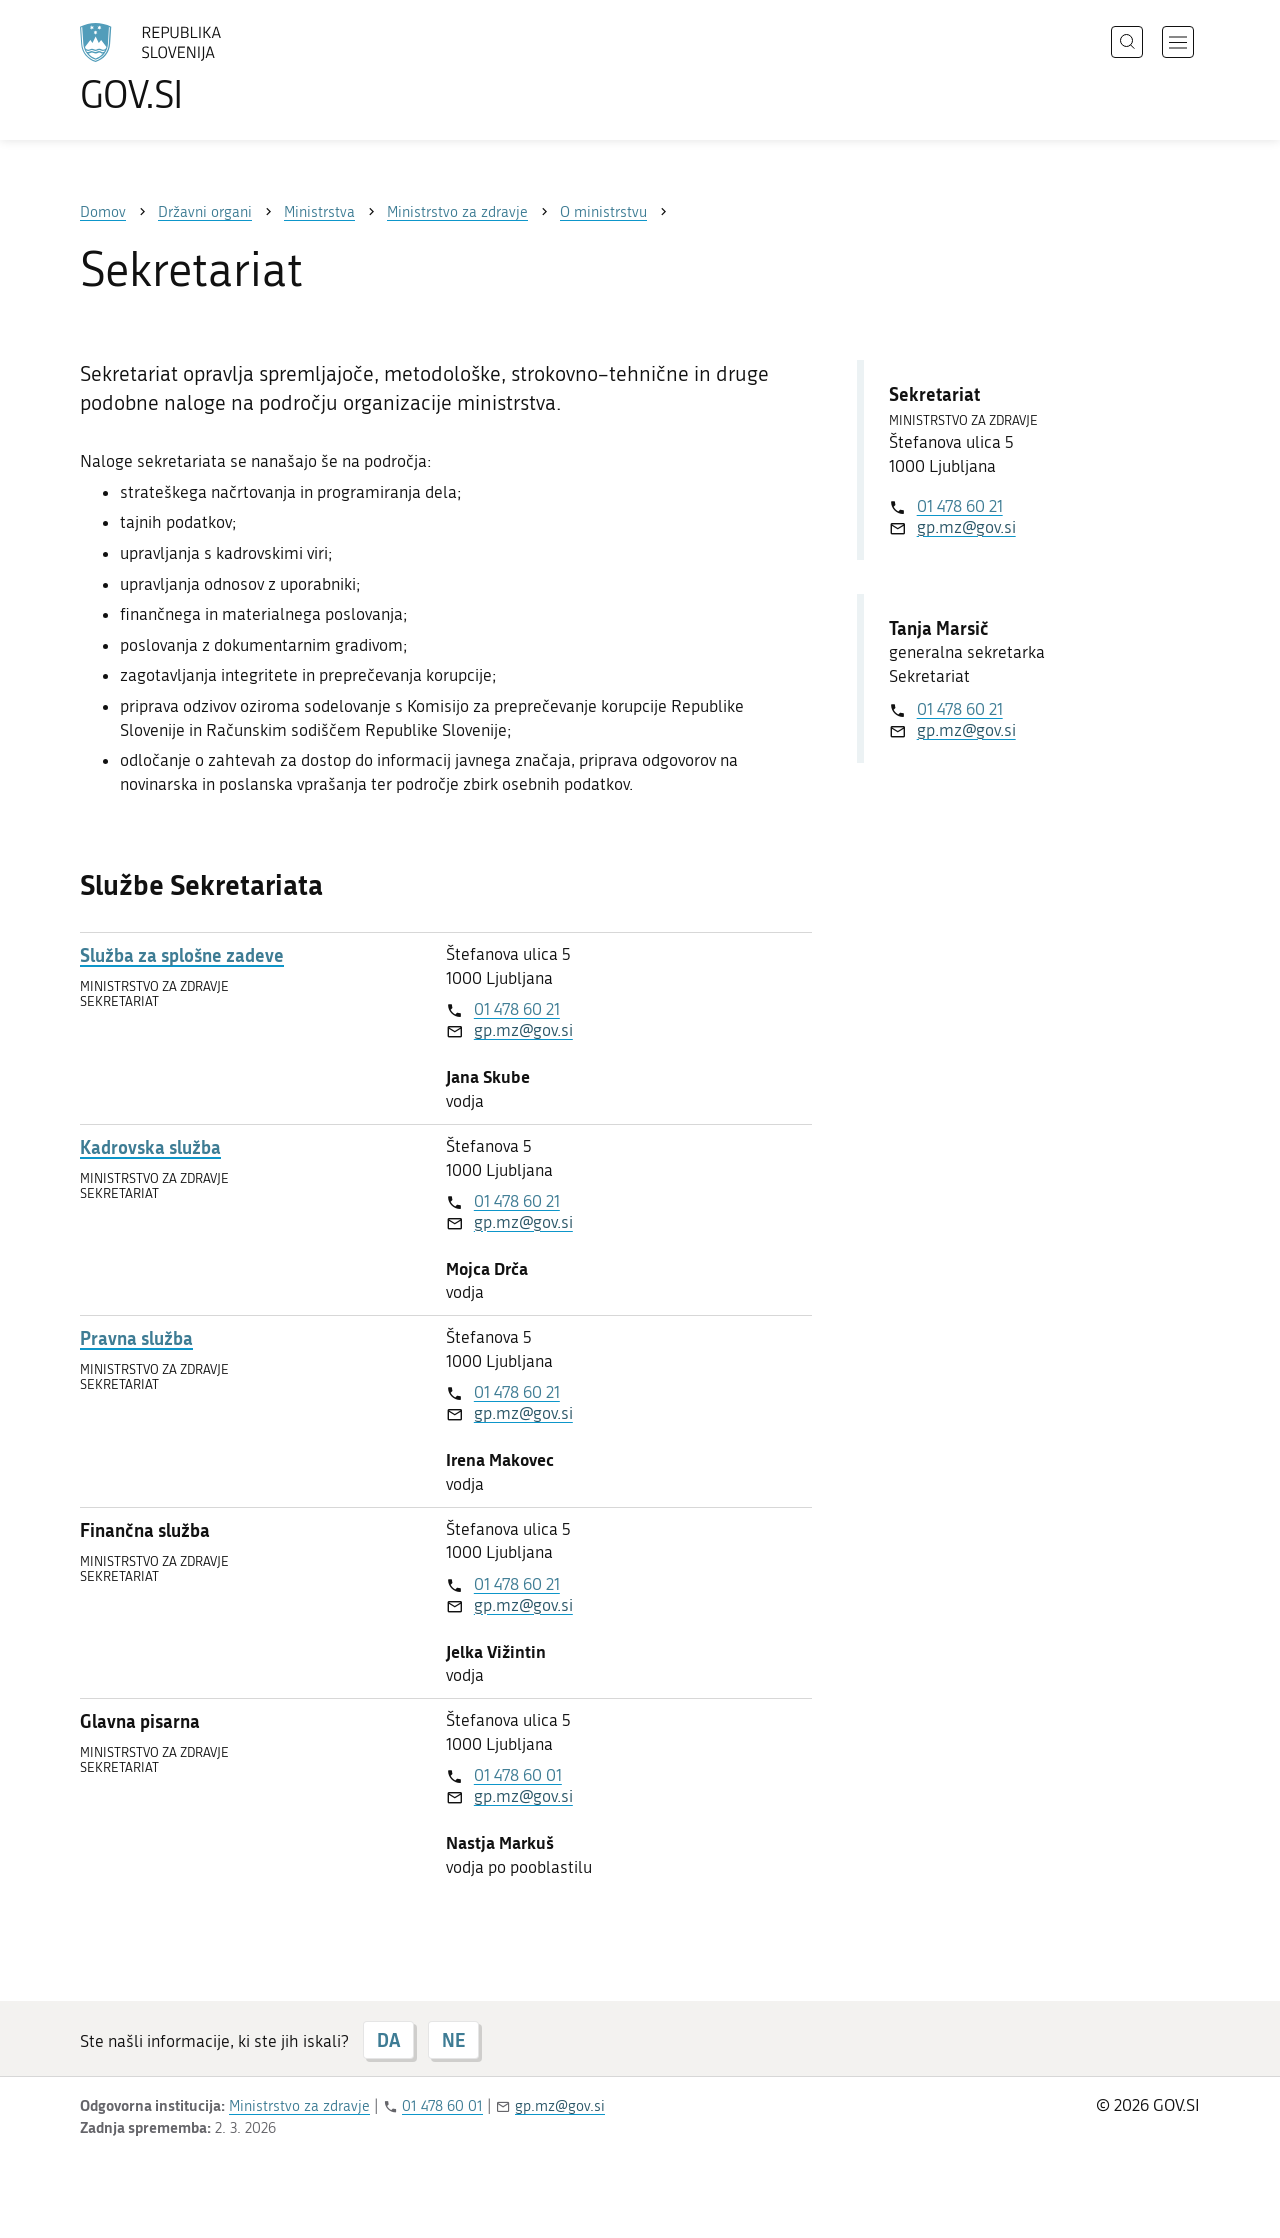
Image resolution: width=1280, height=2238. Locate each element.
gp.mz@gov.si (523, 1030)
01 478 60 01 (518, 1775)
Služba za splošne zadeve (182, 955)
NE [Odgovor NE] (453, 2040)
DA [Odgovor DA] (388, 2040)
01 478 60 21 (517, 1009)
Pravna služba (136, 1338)
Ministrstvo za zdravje (299, 2106)
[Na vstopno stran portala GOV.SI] (206, 68)
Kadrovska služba (150, 1147)
